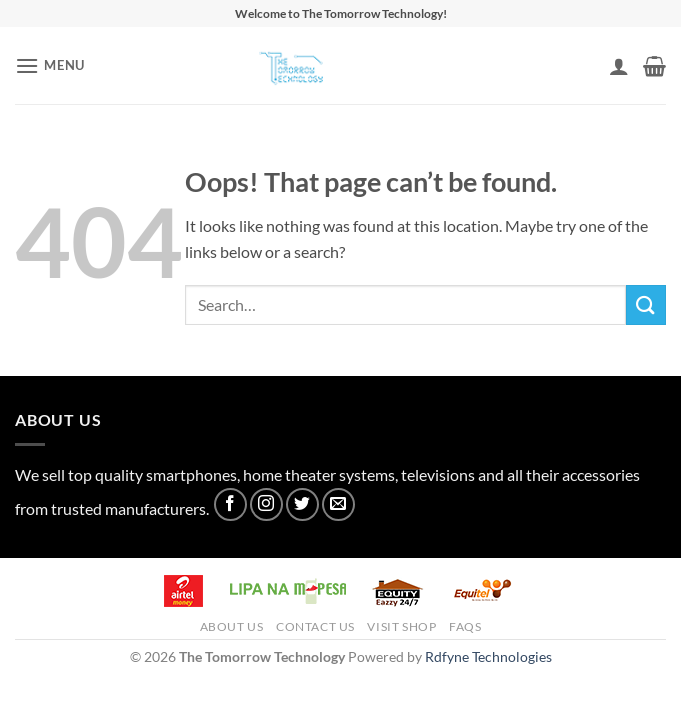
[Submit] (646, 304)
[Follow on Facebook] (230, 504)
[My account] (619, 66)
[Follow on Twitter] (302, 504)
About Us (232, 626)
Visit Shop (401, 626)
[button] (50, 65)
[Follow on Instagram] (266, 504)
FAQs (465, 626)
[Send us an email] (338, 504)
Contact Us (315, 626)
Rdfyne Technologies (488, 656)
